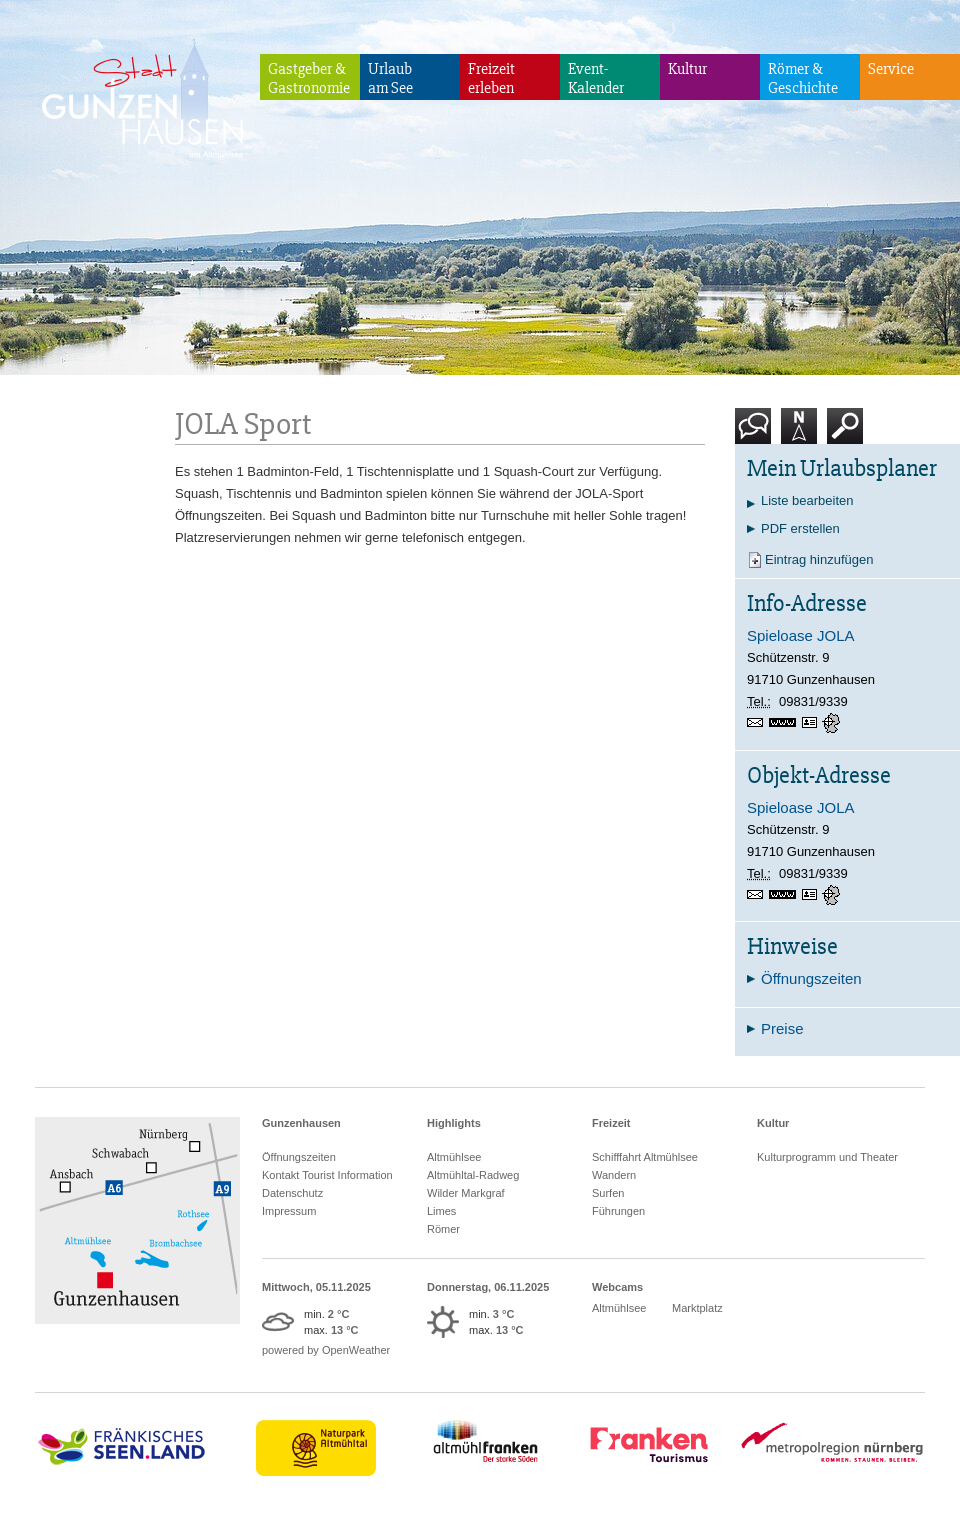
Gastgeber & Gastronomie (309, 78)
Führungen (618, 1211)
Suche (845, 433)
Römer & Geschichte (803, 78)
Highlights (454, 1123)
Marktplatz (697, 1308)
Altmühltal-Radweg (473, 1175)
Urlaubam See (390, 78)
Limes (441, 1211)
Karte (799, 433)
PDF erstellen (800, 528)
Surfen (608, 1193)
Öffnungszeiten (299, 1157)
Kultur (687, 69)
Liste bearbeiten (807, 500)
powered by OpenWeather (326, 1350)
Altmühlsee (454, 1157)
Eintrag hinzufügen (819, 559)
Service (891, 69)
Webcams (617, 1287)
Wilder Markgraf (466, 1193)
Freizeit (611, 1123)
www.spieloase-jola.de (785, 724)
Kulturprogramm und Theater (827, 1157)
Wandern (614, 1175)
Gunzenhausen (301, 1123)
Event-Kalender (596, 78)
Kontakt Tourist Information (327, 1175)
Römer (443, 1229)
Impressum (289, 1211)
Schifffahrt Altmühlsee (645, 1157)
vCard (812, 723)
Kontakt (757, 433)
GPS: (833, 723)
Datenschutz (292, 1193)
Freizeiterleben (491, 78)
